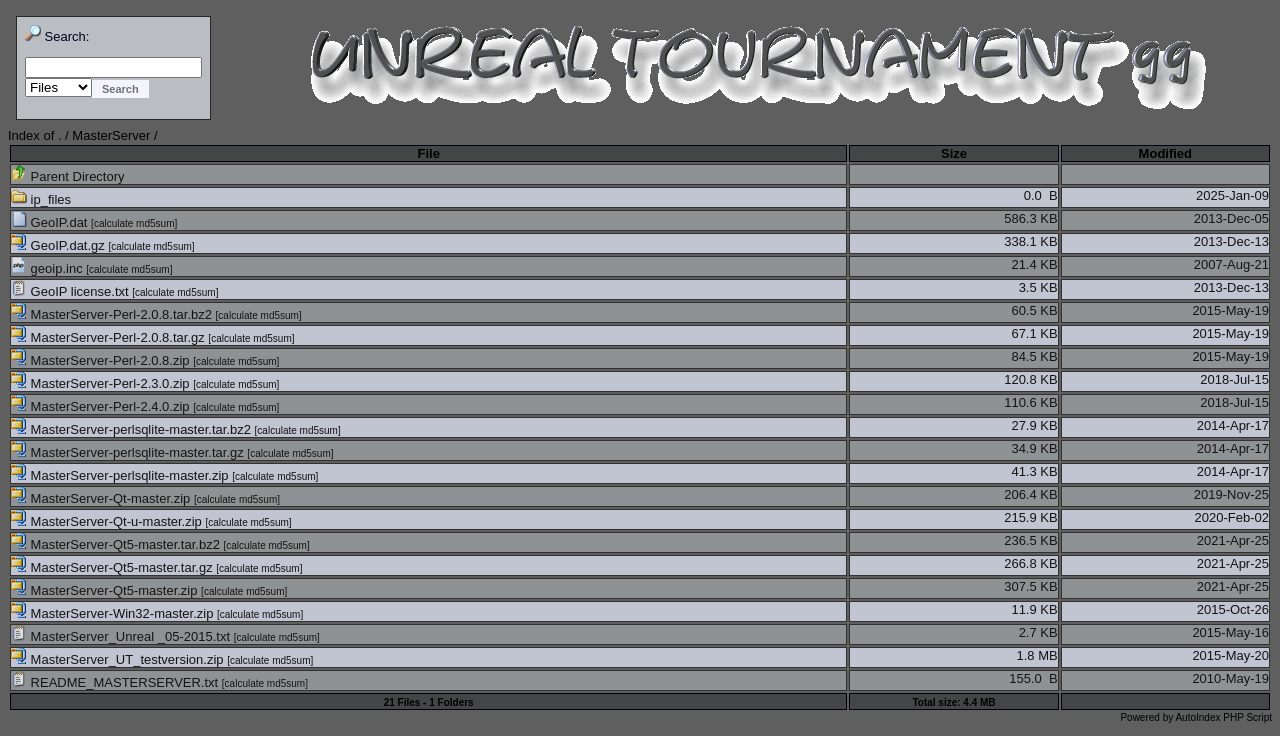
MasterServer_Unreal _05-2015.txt (122, 636)
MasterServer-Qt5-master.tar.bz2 (117, 544)
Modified (1165, 153)
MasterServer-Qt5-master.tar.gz (113, 567)
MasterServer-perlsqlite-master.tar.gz (129, 452)
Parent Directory (68, 176)
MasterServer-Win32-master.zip (114, 613)
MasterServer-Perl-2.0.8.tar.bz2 (113, 314)
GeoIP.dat (51, 222)
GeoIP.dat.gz (59, 245)
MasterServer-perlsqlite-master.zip (121, 475)
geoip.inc (48, 268)
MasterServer (111, 135)
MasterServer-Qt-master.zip (102, 498)
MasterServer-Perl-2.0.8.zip (102, 360)
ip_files (41, 199)
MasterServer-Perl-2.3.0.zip (102, 383)
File (428, 153)
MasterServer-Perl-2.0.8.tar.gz (109, 337)
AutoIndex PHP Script (1223, 717)
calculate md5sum (134, 223)
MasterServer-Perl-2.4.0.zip (102, 406)
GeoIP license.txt (71, 291)
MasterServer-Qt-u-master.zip (108, 521)
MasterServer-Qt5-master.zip (106, 590)
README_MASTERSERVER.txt (116, 682)
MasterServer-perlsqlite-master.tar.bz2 (133, 429)
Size (954, 153)
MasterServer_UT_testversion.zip (119, 659)
